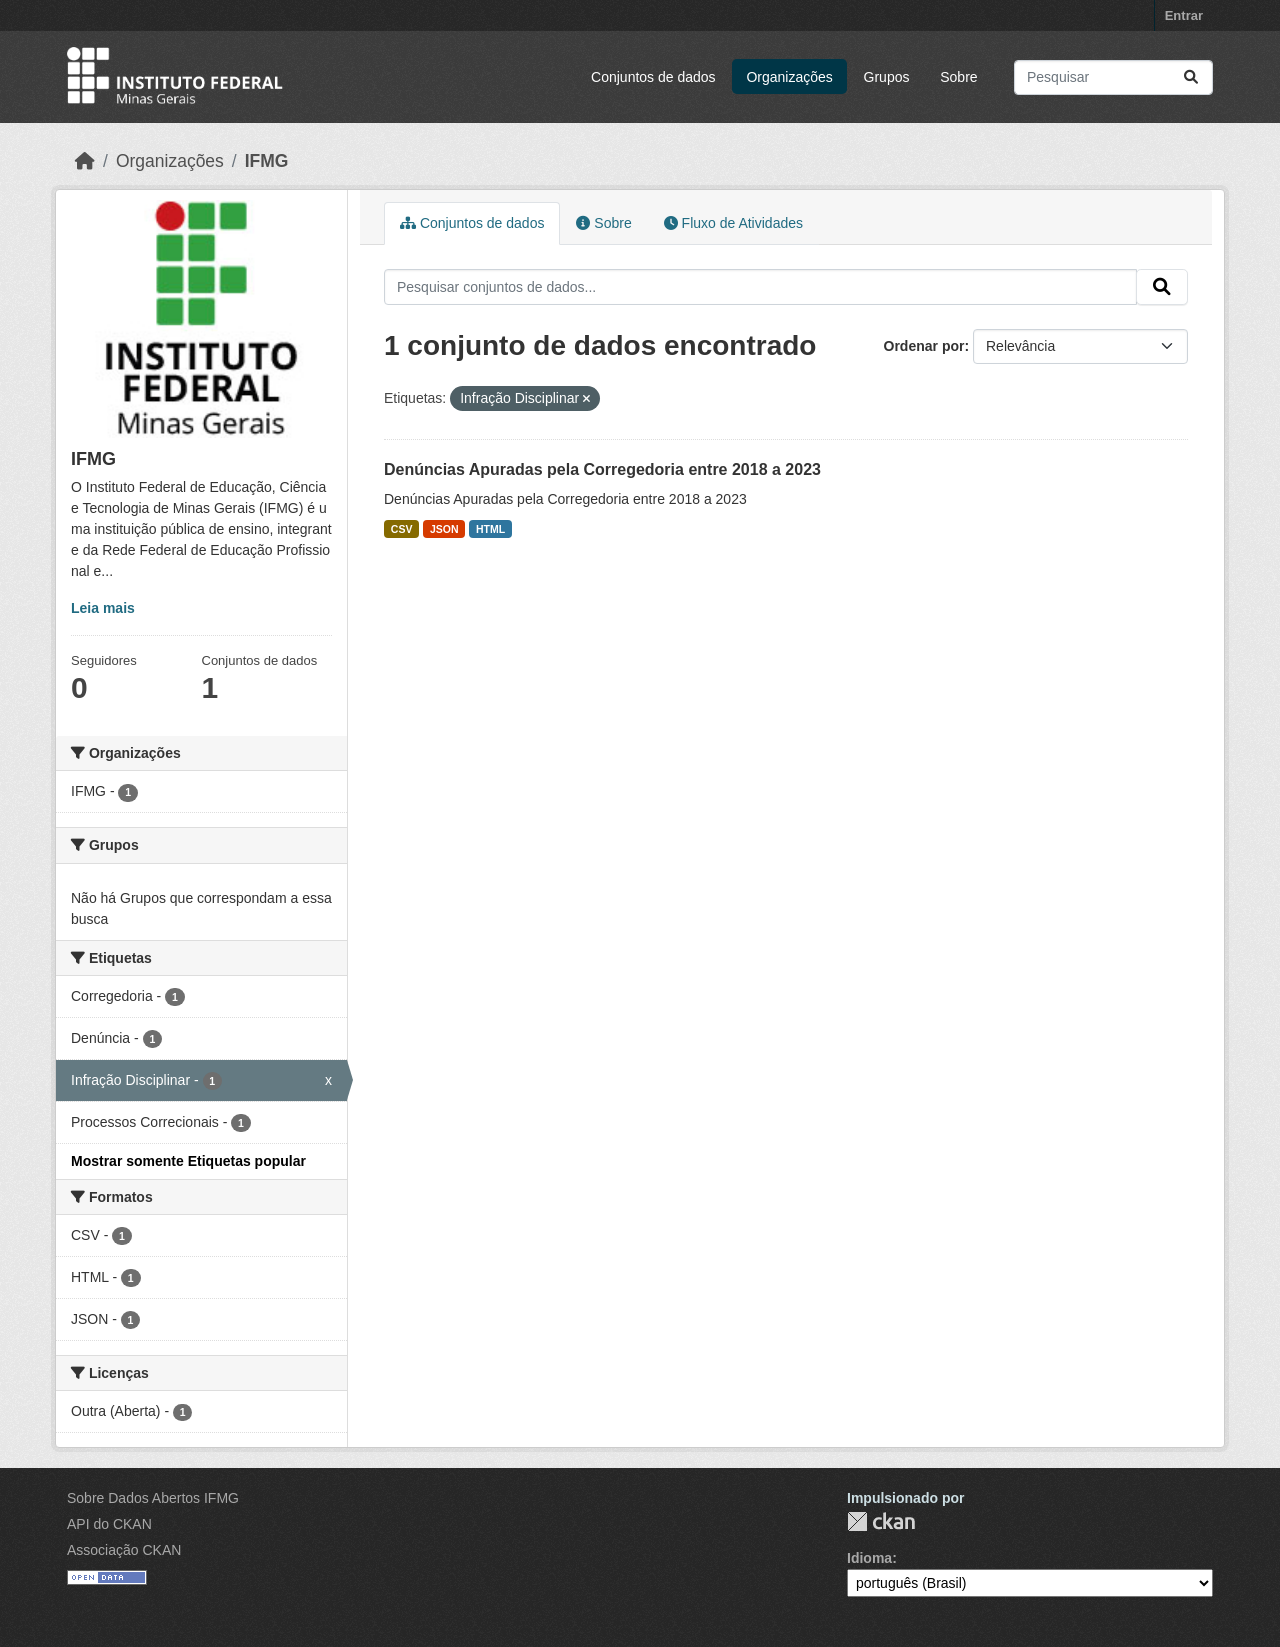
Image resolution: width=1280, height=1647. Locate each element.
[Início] (85, 161)
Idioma (869, 1558)
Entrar (1184, 15)
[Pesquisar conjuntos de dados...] (1113, 77)
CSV (402, 529)
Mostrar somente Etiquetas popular (188, 1161)
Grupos (887, 77)
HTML (490, 529)
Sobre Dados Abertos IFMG (153, 1498)
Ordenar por (924, 346)
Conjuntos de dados (653, 77)
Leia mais (103, 608)
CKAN (881, 1521)
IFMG (267, 161)
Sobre (958, 77)
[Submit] (1191, 77)
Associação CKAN (124, 1550)
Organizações (789, 77)
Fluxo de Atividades (733, 223)
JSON (444, 529)
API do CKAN (109, 1524)
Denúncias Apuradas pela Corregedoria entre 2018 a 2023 (602, 469)
